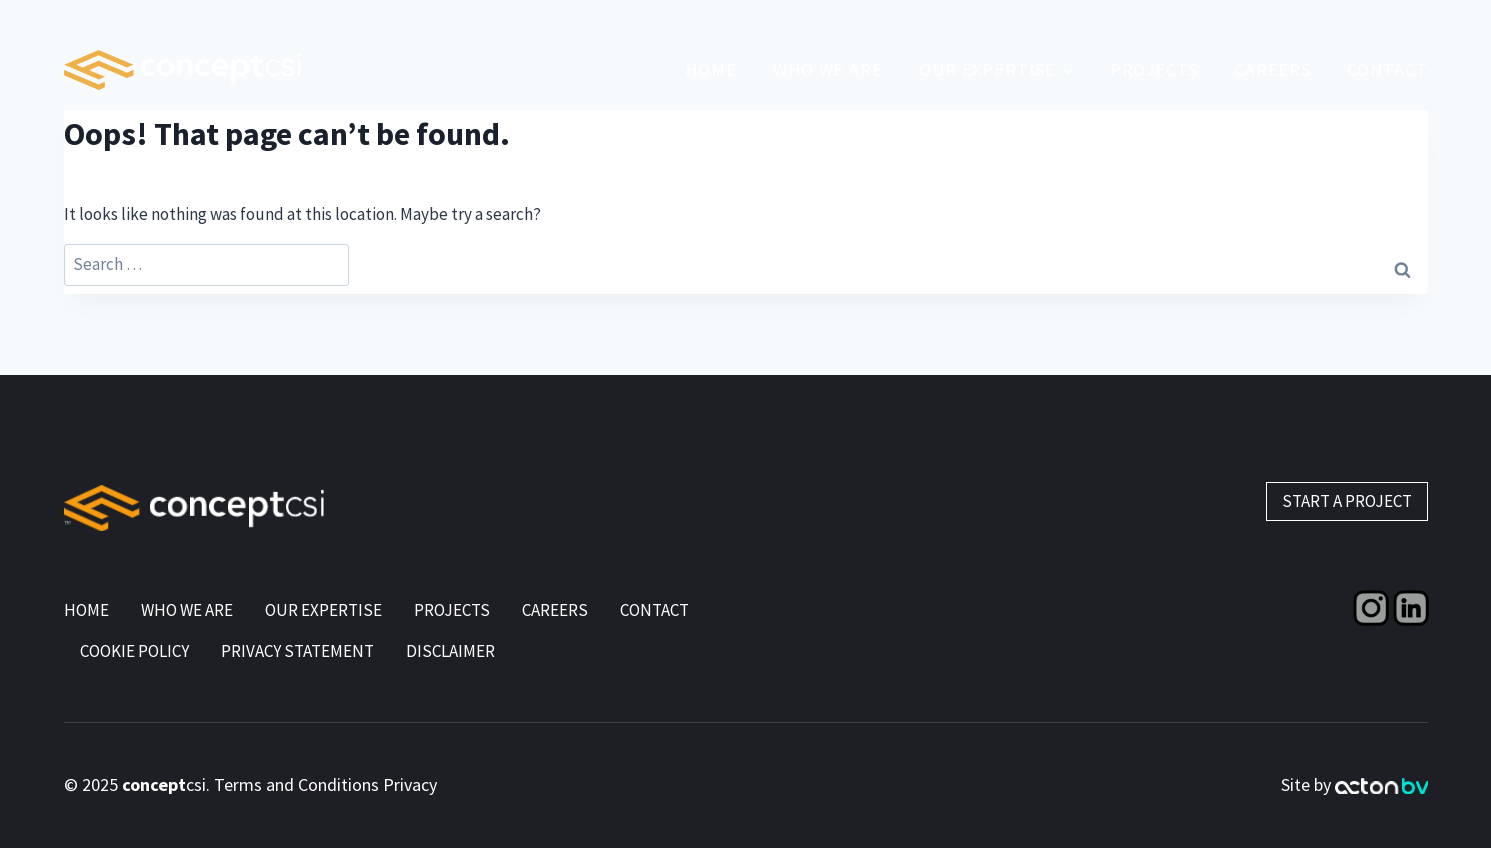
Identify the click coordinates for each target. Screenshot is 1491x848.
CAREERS (1272, 69)
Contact (1387, 69)
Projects (1154, 69)
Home (711, 69)
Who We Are (828, 69)
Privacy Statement (297, 651)
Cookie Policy (134, 651)
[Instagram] (1371, 608)
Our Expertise (323, 610)
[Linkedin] (1411, 608)
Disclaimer (450, 651)
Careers (555, 610)
